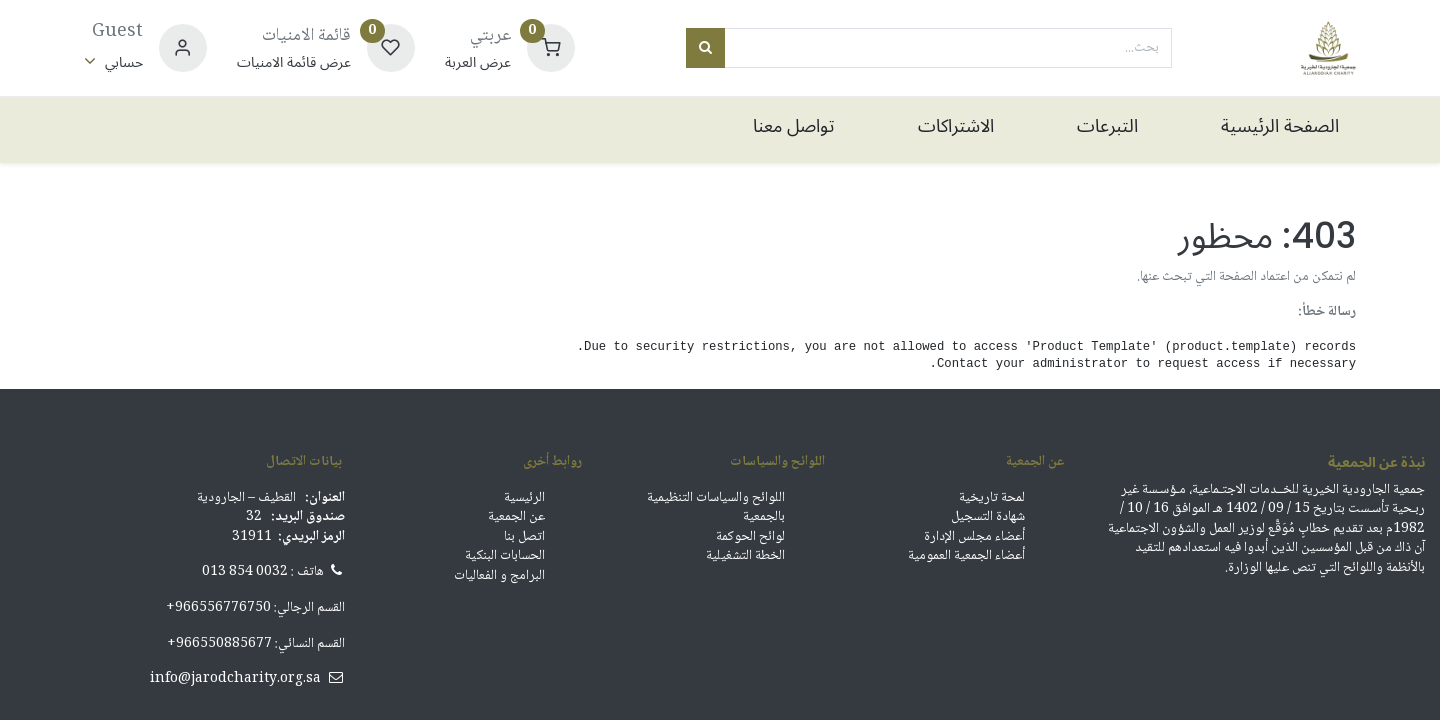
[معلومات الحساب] (113, 62)
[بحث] (705, 48)
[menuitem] (1255, 129)
